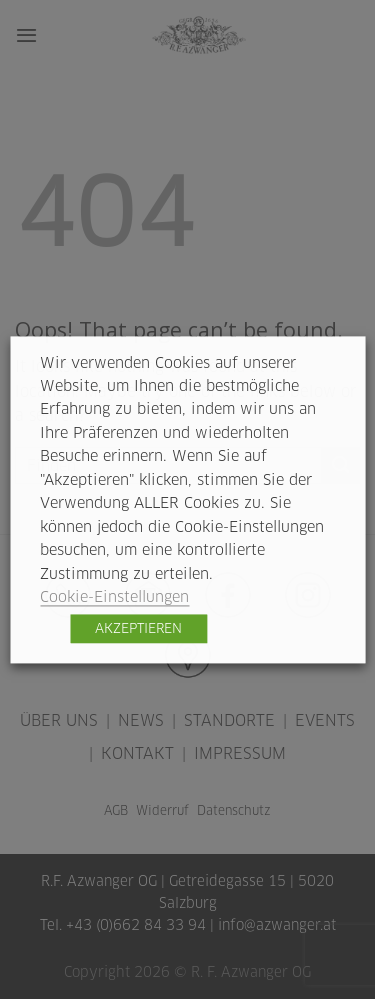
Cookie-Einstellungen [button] (114, 597)
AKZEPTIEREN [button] (138, 628)
